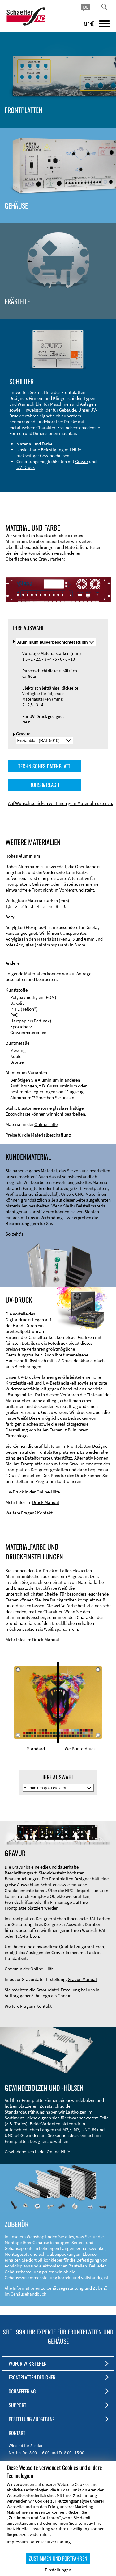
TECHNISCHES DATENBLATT (44, 766)
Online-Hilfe (46, 1124)
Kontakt (45, 1513)
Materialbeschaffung (51, 1135)
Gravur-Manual (82, 1979)
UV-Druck (25, 467)
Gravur (81, 461)
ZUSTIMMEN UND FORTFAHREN (58, 2558)
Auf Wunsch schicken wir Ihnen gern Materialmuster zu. (60, 803)
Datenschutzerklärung (50, 2542)
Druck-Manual (45, 1502)
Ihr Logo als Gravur (52, 1995)
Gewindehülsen (54, 455)
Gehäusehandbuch (28, 2294)
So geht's (14, 1234)
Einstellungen (58, 2570)
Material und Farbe (34, 444)
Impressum (17, 2542)
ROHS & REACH (44, 785)
